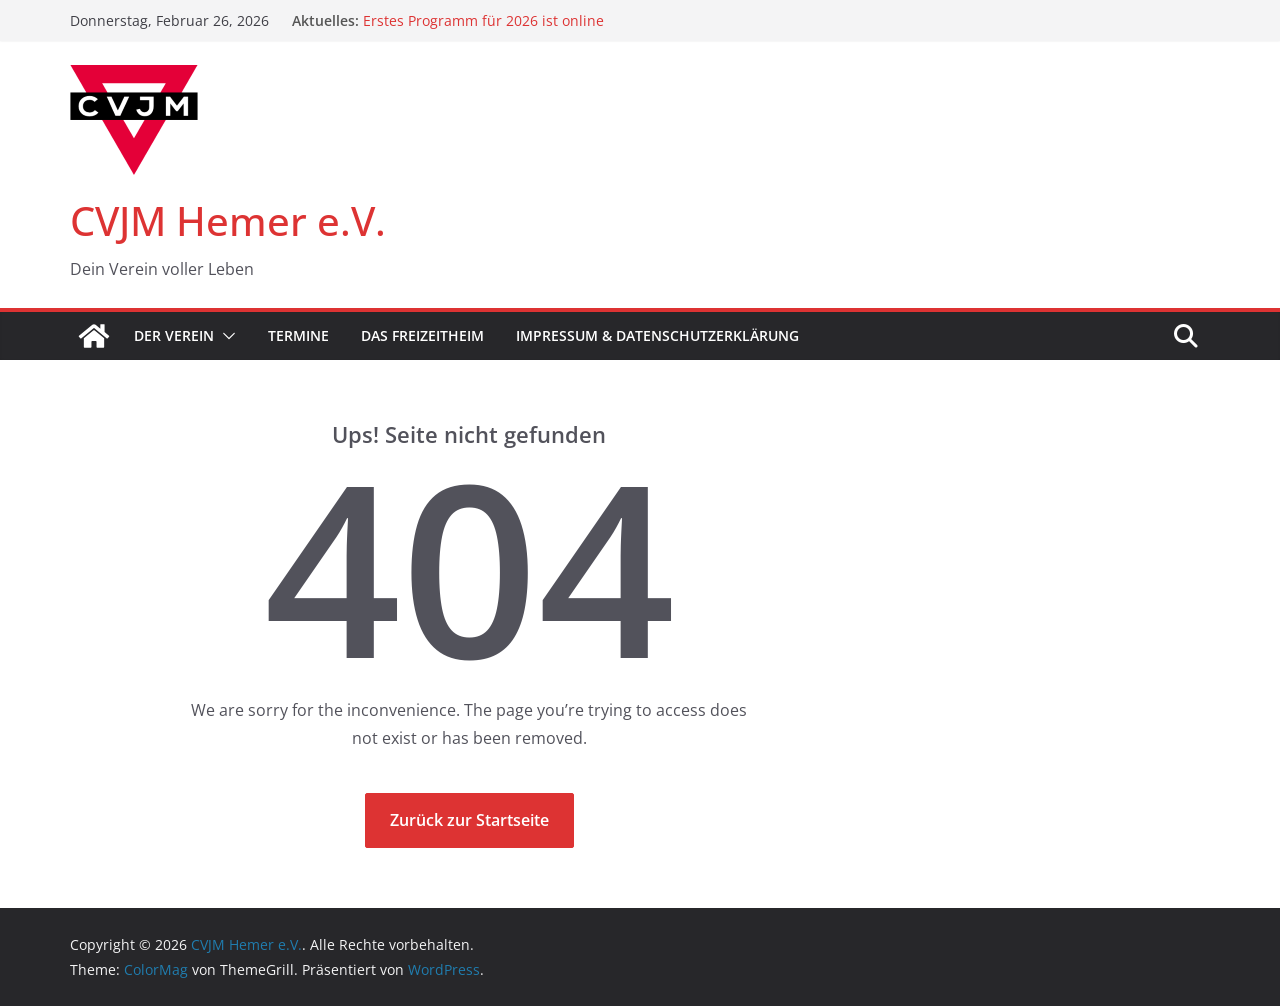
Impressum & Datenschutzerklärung (657, 335)
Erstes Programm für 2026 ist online (483, 20)
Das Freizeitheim (422, 335)
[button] (225, 336)
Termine (298, 335)
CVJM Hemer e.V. (228, 220)
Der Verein (174, 335)
